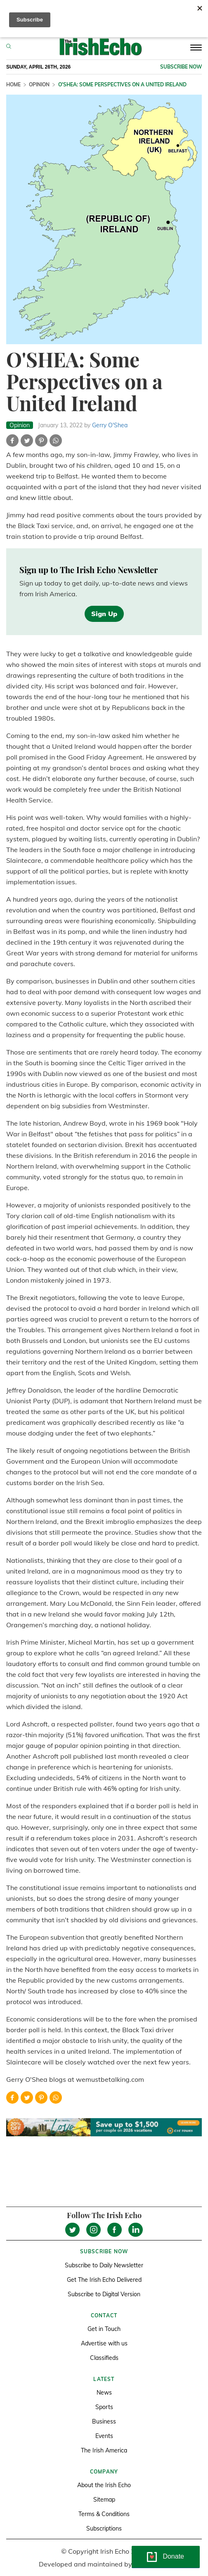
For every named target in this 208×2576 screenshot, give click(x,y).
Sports (104, 2407)
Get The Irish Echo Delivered (104, 2279)
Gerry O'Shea (110, 425)
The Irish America (104, 2450)
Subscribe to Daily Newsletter (104, 2265)
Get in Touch (104, 2329)
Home (13, 84)
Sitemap (104, 2499)
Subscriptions (104, 2528)
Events (104, 2436)
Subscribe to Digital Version (104, 2294)
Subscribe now (181, 67)
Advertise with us (104, 2343)
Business (104, 2421)
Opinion (39, 84)
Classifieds (104, 2358)
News (104, 2392)
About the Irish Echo (104, 2485)
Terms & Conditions (104, 2514)
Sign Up (104, 613)
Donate (173, 2556)
